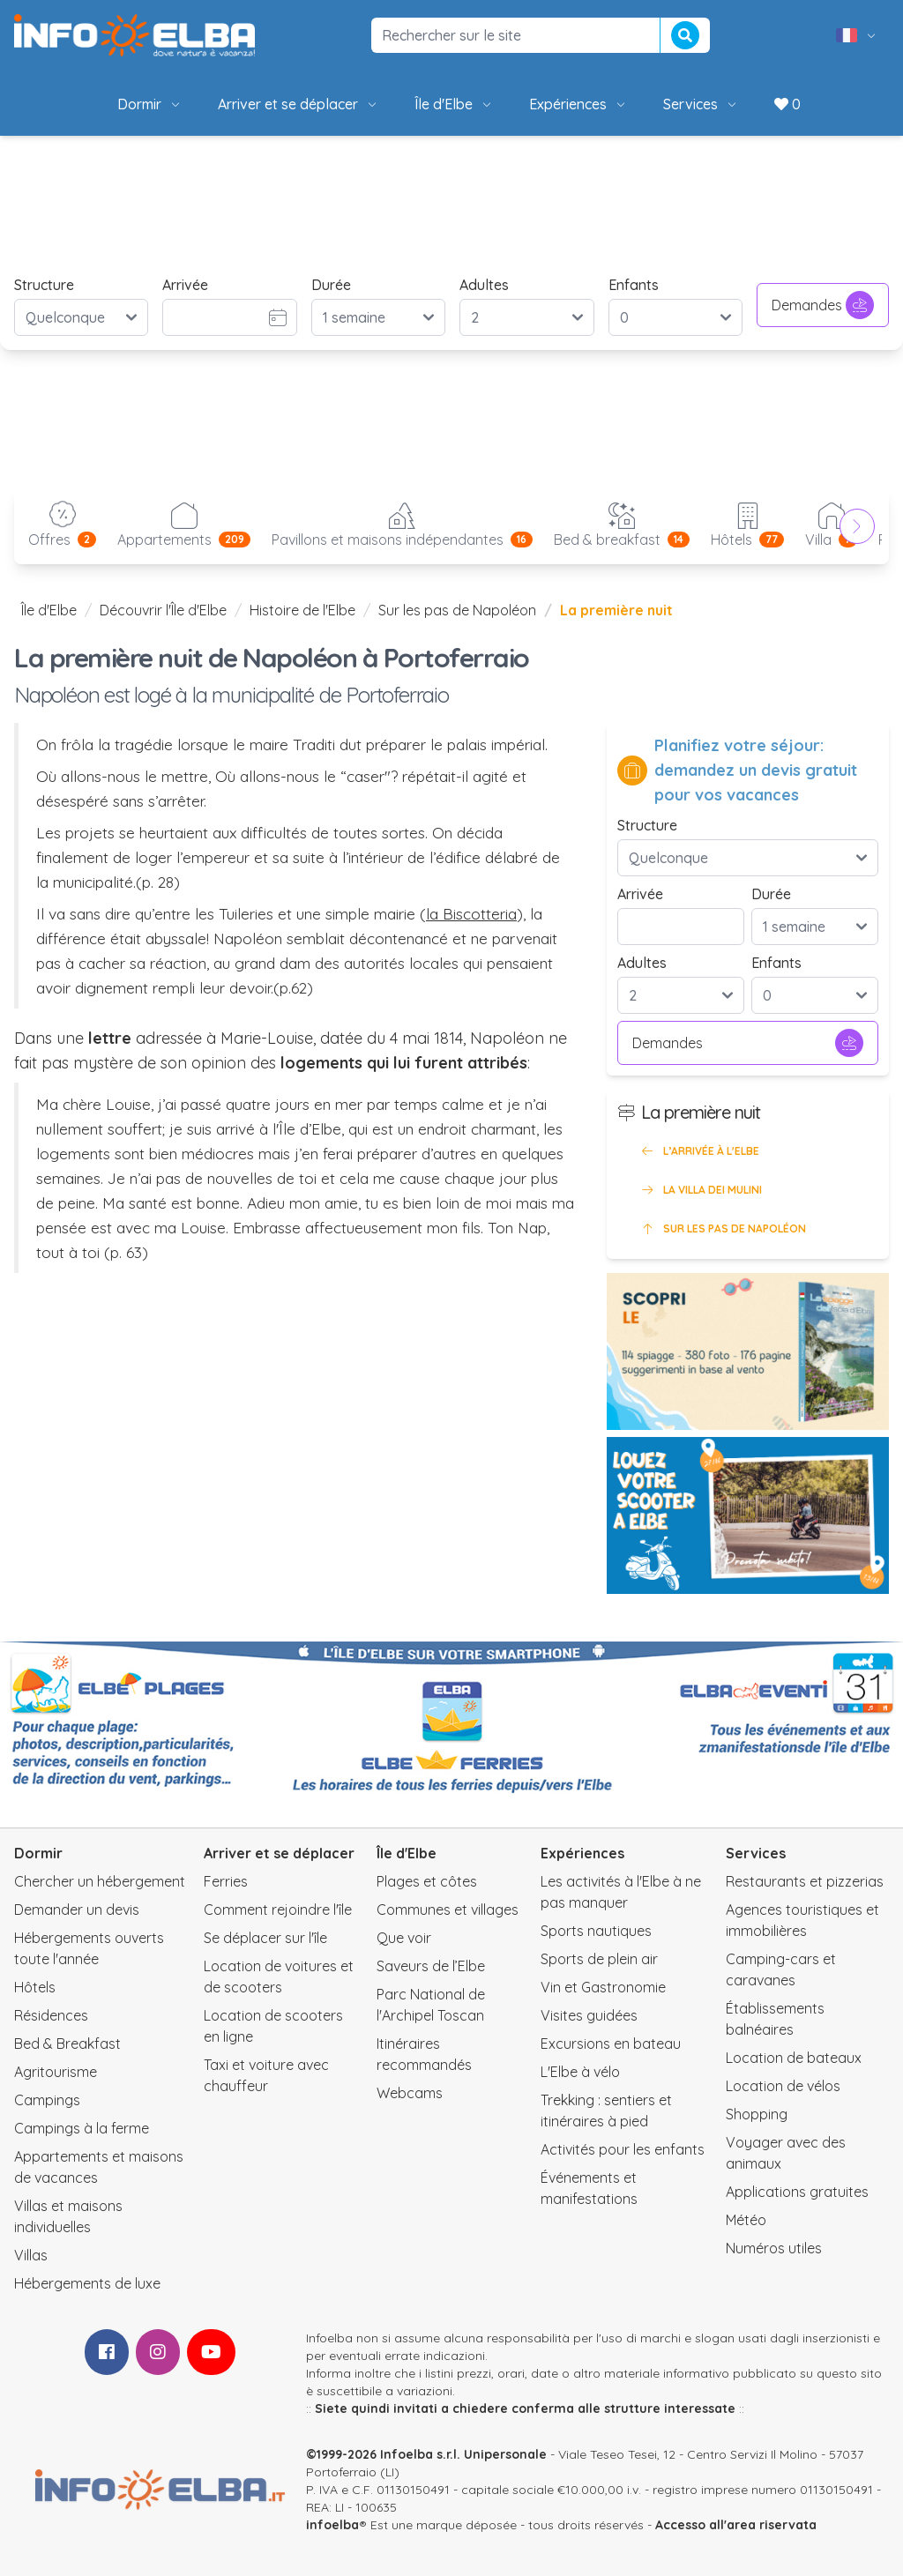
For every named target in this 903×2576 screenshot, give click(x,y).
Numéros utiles (774, 2248)
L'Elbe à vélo (580, 2072)
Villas (31, 2255)
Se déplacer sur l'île (265, 1938)
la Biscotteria (471, 913)
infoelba (332, 2525)
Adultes (484, 285)
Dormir (150, 104)
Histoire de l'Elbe (302, 610)
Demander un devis (76, 1909)
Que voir (404, 1938)
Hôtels (35, 1987)
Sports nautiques (596, 1930)
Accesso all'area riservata (736, 2525)
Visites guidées (589, 2015)
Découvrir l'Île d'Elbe (163, 610)
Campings (47, 2100)
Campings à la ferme (81, 2128)
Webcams (410, 2093)
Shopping (756, 2114)
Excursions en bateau (611, 2043)
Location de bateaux (794, 2057)
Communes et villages (448, 1909)
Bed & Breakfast (67, 2043)
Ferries (226, 1881)
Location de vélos (783, 2086)
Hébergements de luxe (87, 2283)
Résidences (51, 2015)
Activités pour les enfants (623, 2149)
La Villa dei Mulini (700, 1190)
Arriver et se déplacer (298, 104)
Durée (331, 285)
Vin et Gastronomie (603, 1987)
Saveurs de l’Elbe (431, 1966)
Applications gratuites (797, 2191)
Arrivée (185, 285)
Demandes (823, 305)
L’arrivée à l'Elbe (698, 1151)
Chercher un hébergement (99, 1881)
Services (701, 104)
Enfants (633, 285)
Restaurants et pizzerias (805, 1881)
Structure (44, 285)
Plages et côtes (427, 1881)
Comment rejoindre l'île (278, 1909)
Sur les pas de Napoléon (457, 610)
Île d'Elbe (454, 104)
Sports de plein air (599, 1959)
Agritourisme (55, 2072)
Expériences (578, 104)
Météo (746, 2220)
